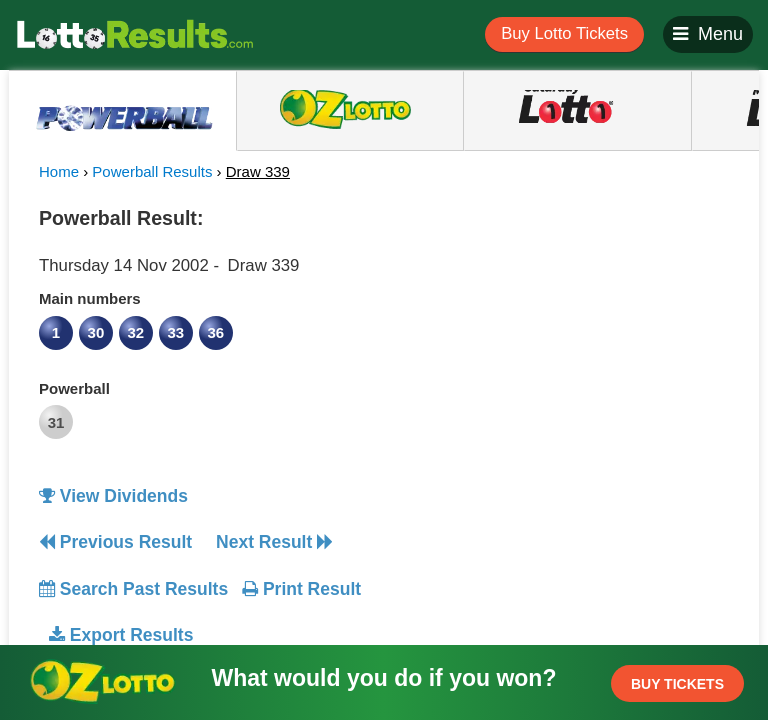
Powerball (74, 388)
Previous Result (115, 542)
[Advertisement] (567, 324)
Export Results (121, 635)
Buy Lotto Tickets (564, 33)
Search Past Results (133, 589)
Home (59, 171)
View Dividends (113, 496)
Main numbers (90, 298)
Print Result (301, 589)
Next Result (274, 542)
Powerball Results (152, 171)
